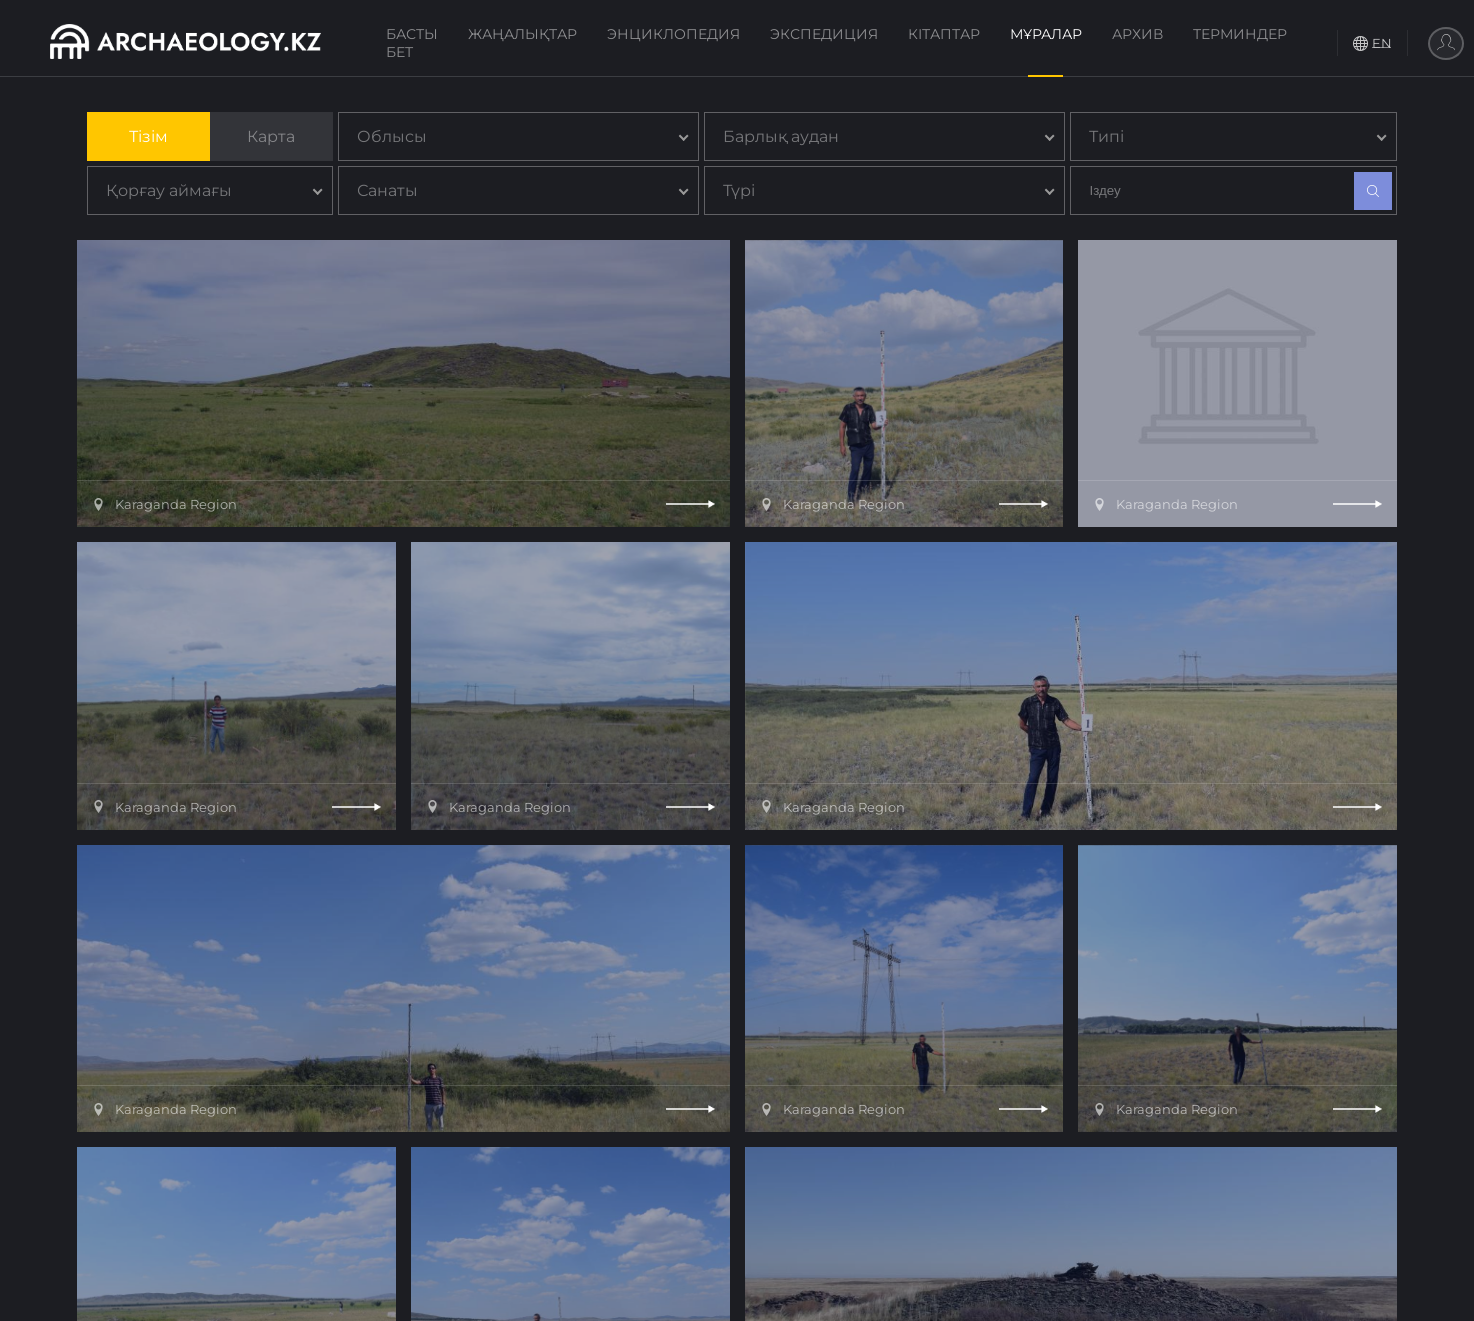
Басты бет (412, 43)
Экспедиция (824, 34)
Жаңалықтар (522, 34)
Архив (1137, 34)
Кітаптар (944, 34)
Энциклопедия (673, 34)
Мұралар (1046, 34)
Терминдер (1240, 34)
